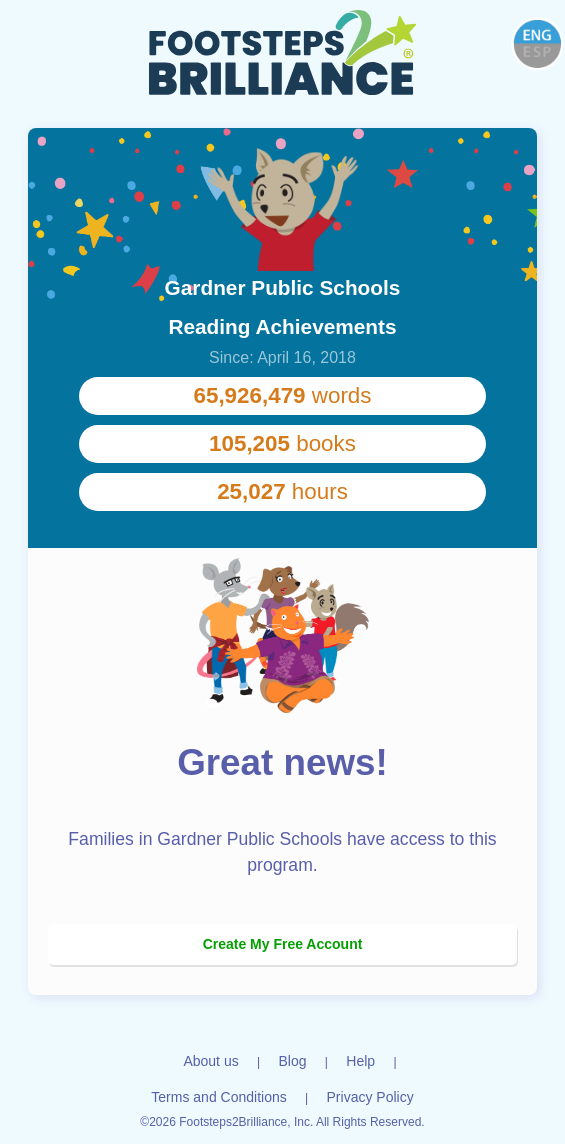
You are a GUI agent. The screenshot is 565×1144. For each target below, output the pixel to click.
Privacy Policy (370, 1097)
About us (210, 1061)
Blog (292, 1061)
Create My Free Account (283, 944)
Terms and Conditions (218, 1097)
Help (360, 1061)
